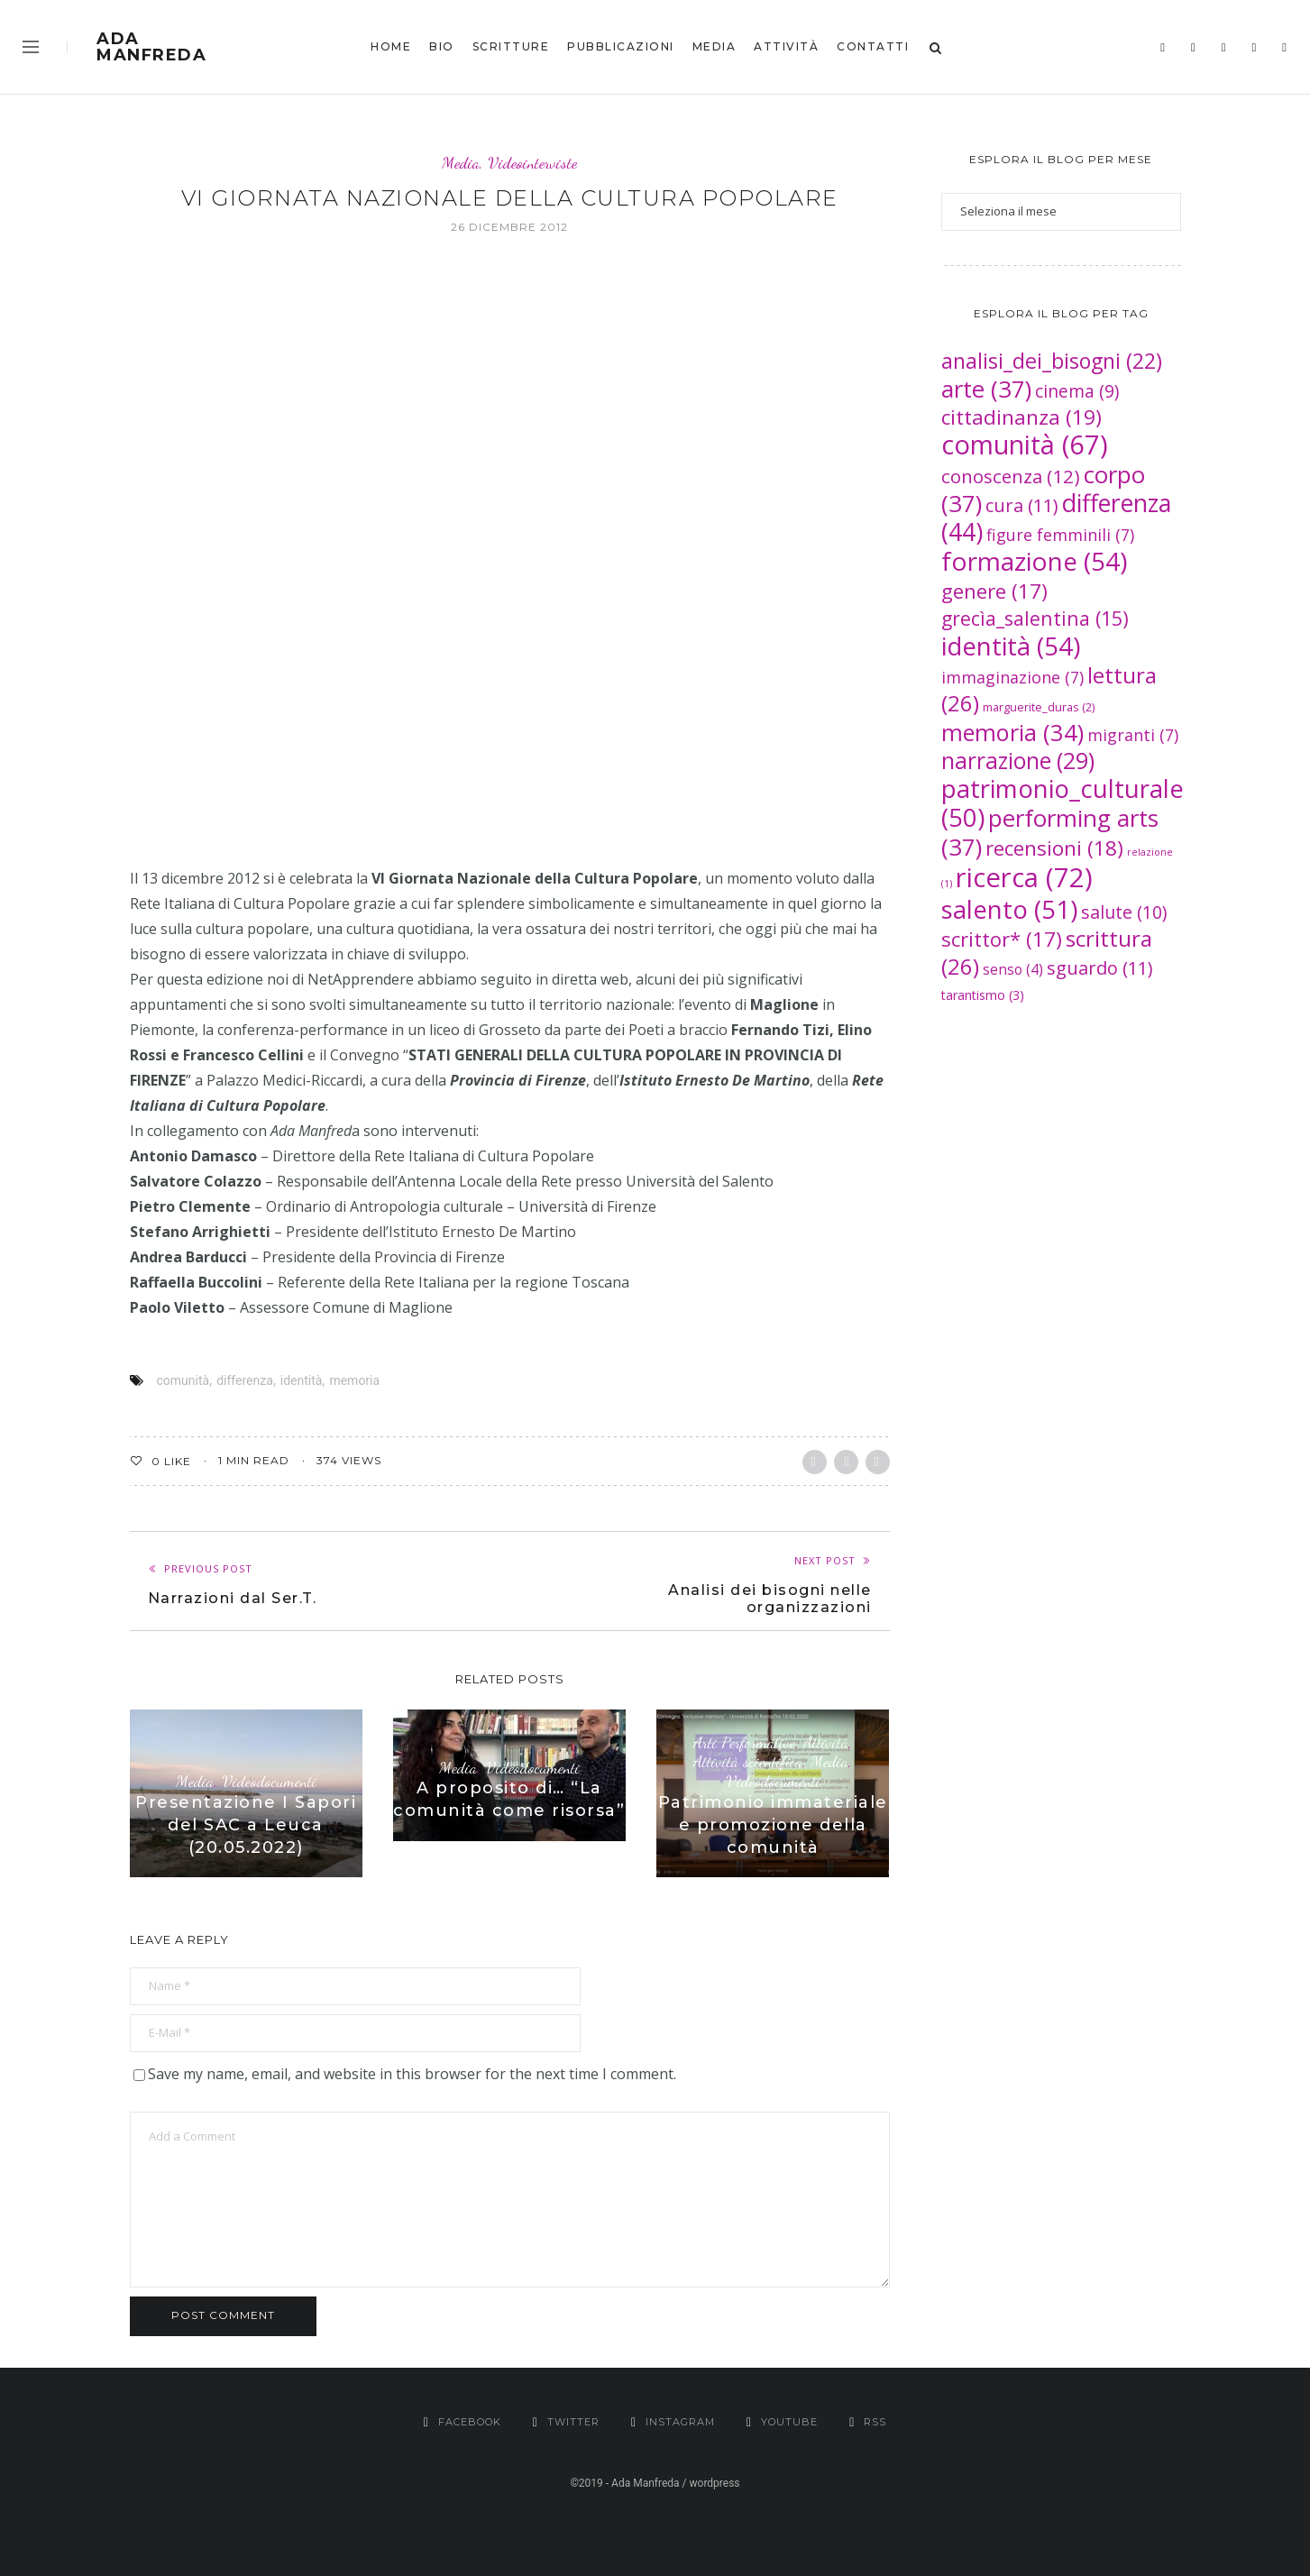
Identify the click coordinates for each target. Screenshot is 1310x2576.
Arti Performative (744, 1742)
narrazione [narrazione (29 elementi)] (1018, 760)
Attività (786, 46)
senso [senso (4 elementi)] (1013, 969)
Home (391, 46)
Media (714, 46)
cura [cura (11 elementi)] (1021, 505)
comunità (183, 1380)
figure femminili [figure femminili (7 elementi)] (1060, 534)
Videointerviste (532, 162)
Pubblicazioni (620, 46)
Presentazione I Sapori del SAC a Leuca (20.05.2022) (245, 1824)
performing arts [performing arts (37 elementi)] (1050, 832)
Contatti (873, 46)
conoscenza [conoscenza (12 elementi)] (1010, 476)
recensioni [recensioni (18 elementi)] (1054, 848)
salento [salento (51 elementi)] (1009, 909)
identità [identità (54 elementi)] (1010, 645)
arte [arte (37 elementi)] (986, 388)
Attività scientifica (747, 1761)
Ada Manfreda (151, 47)
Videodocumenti (269, 1781)
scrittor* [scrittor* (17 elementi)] (1001, 938)
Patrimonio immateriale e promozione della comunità (773, 1824)
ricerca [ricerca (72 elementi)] (1024, 877)
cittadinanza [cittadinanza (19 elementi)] (1021, 417)
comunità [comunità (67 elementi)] (1024, 444)
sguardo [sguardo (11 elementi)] (1100, 968)
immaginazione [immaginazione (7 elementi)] (1012, 677)
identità (301, 1380)
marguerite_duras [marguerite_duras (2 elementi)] (1039, 707)
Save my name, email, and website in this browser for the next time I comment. (412, 2074)
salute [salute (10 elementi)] (1124, 912)
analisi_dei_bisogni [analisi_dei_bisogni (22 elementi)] (1051, 360)
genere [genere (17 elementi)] (994, 590)
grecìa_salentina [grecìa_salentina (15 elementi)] (1035, 618)
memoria (354, 1380)
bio (441, 46)
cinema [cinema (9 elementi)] (1077, 391)
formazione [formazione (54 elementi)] (1034, 561)
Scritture (511, 46)
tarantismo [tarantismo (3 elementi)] (982, 995)
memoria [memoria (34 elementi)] (1012, 732)
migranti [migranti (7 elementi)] (1132, 735)
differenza (244, 1380)
